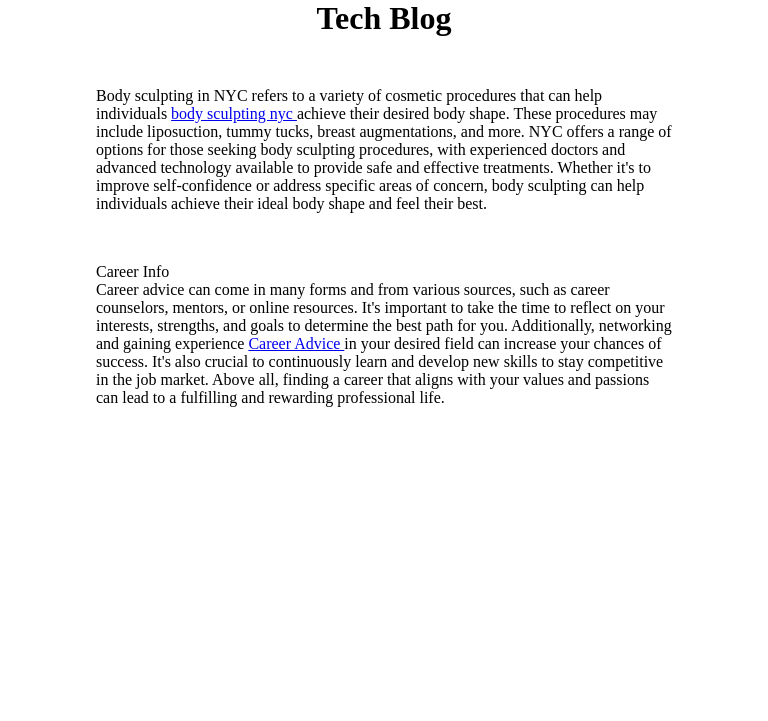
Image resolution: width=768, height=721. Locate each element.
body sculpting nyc (234, 113)
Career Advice (296, 343)
